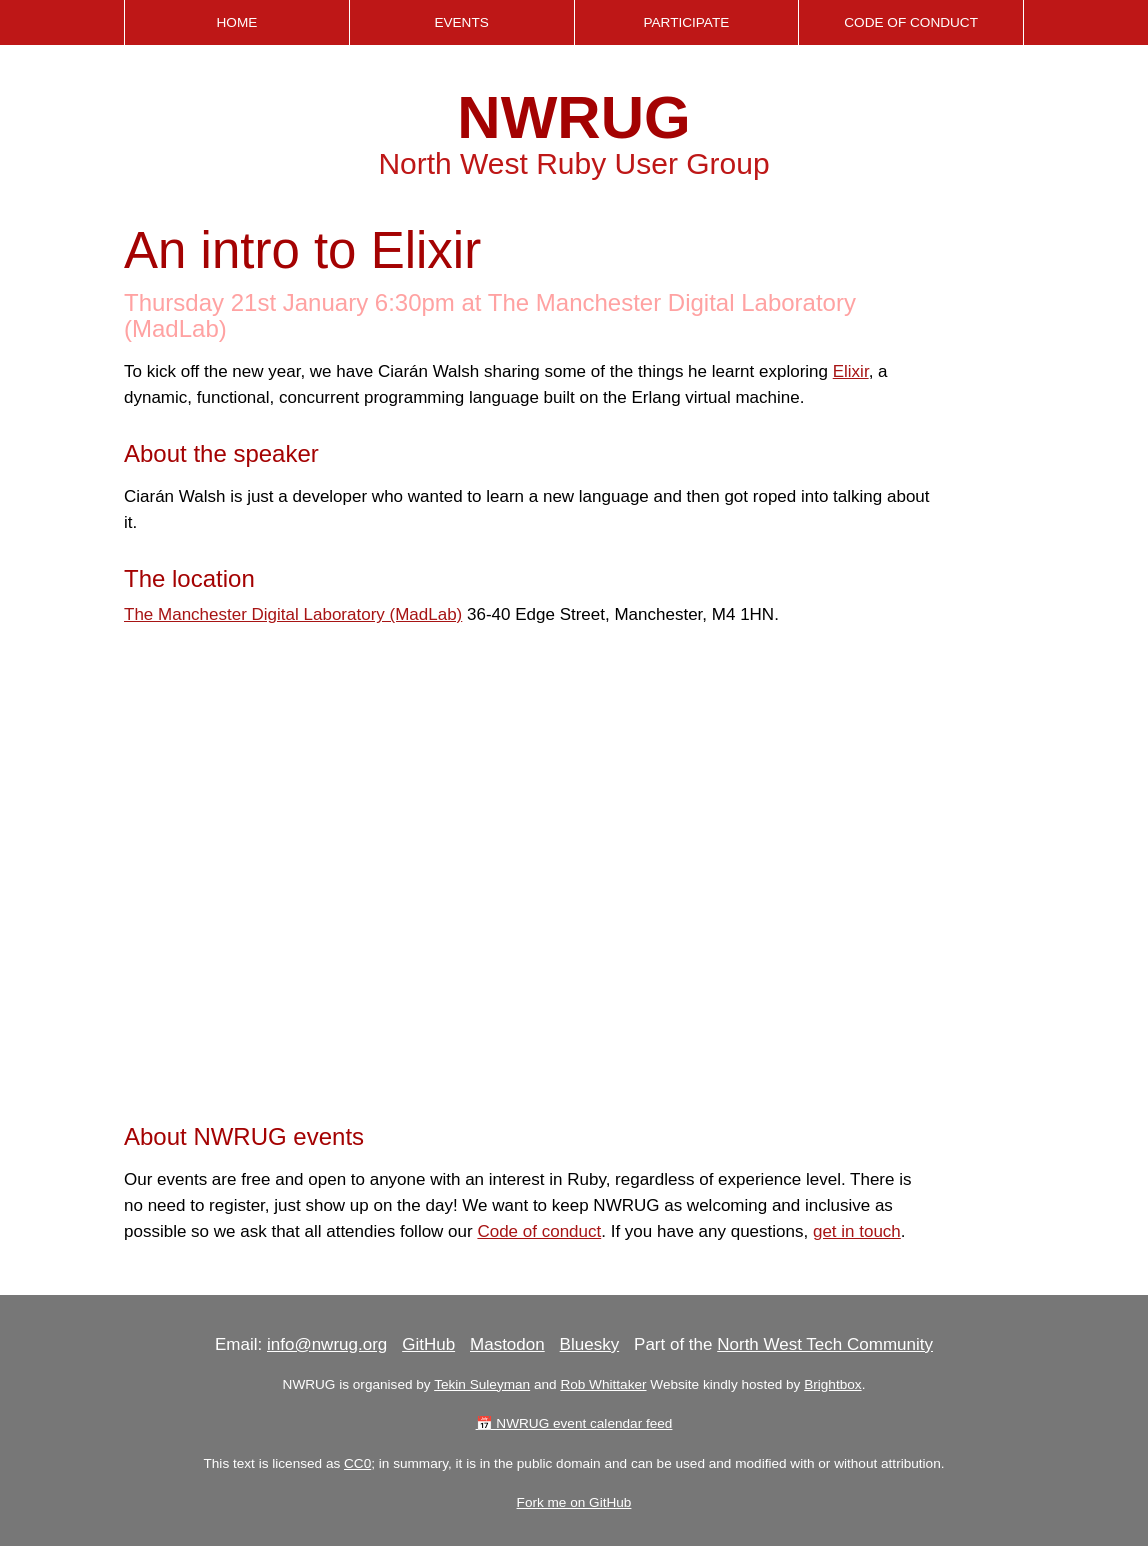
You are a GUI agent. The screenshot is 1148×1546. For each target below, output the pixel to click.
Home (236, 22)
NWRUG (573, 117)
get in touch (857, 1231)
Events (461, 22)
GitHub (428, 1344)
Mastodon (507, 1344)
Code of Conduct (911, 22)
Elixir (851, 371)
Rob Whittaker (603, 1384)
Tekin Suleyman (482, 1384)
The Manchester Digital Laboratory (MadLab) (293, 614)
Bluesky (590, 1344)
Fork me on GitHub (574, 1502)
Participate (686, 22)
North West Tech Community (825, 1344)
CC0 (357, 1463)
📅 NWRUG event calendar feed (574, 1423)
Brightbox (832, 1384)
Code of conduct (539, 1231)
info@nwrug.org (327, 1344)
